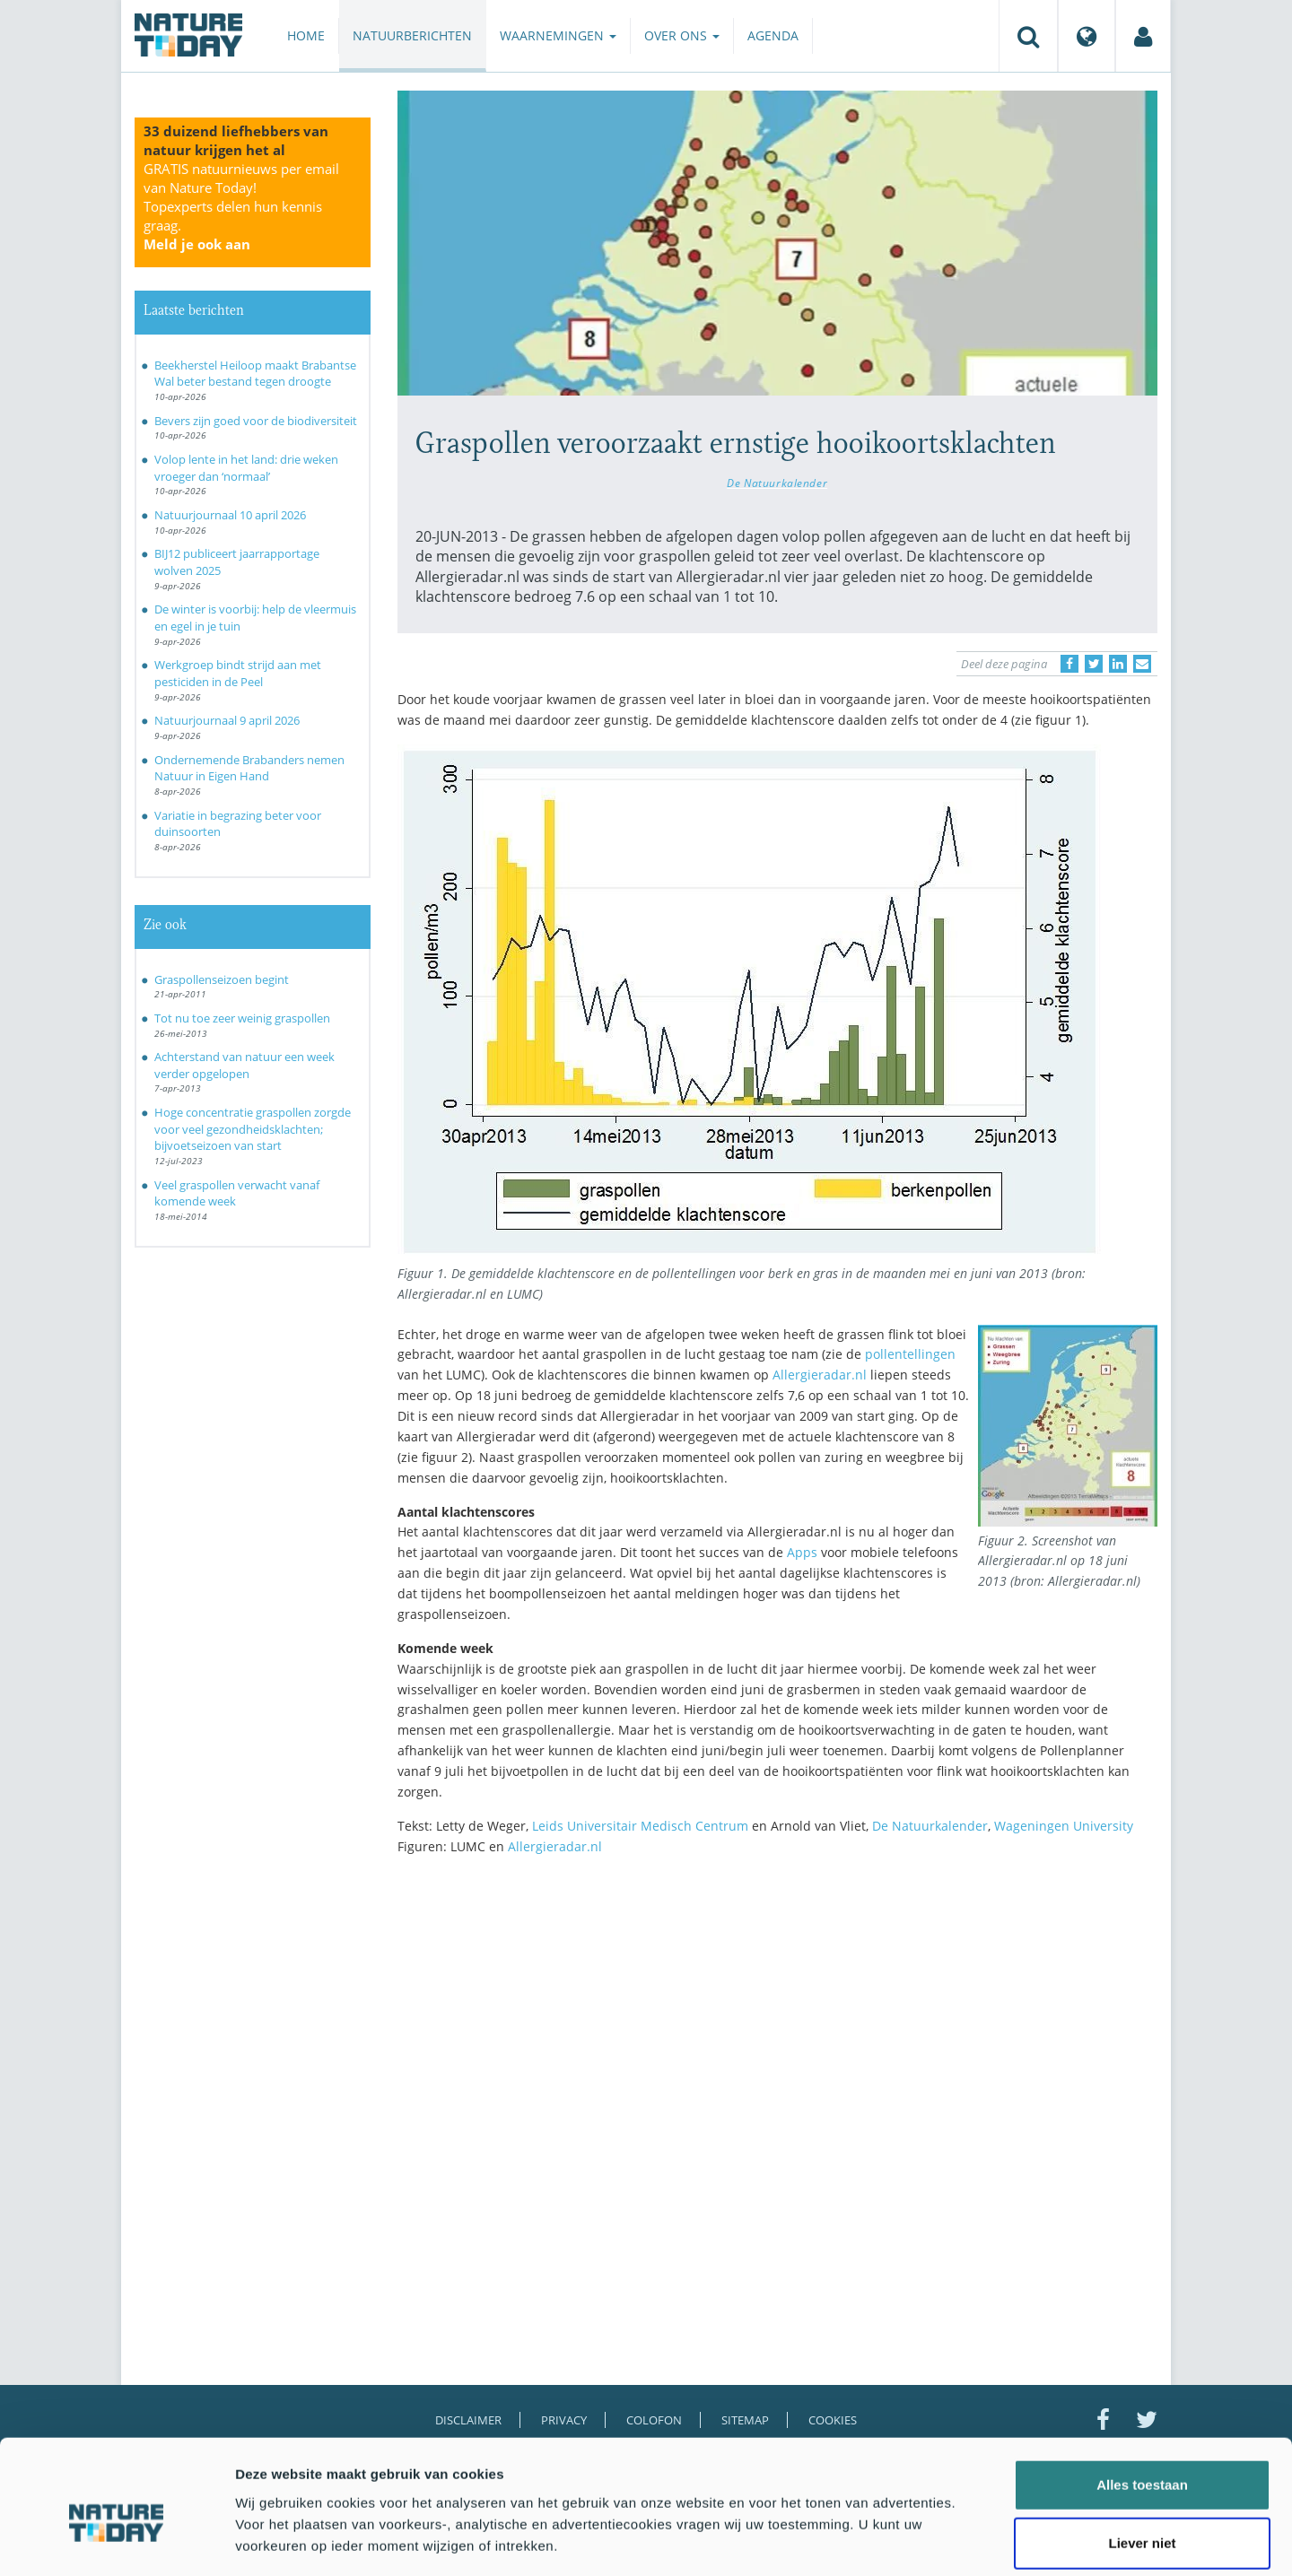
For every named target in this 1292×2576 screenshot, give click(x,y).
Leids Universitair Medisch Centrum (638, 1825)
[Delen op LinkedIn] (1118, 664)
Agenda (773, 35)
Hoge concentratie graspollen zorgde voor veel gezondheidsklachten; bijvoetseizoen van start (252, 1128)
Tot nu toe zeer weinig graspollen (242, 1018)
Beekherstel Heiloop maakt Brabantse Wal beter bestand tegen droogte (255, 373)
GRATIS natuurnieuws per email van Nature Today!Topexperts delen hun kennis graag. (241, 206)
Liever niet (1141, 2458)
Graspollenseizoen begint (221, 979)
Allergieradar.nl (818, 1374)
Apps (804, 1552)
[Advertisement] (777, 2025)
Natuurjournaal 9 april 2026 (227, 720)
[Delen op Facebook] (1069, 664)
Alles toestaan (1142, 2398)
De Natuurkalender (777, 482)
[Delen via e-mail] (1142, 664)
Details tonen (969, 2540)
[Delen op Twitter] (1094, 664)
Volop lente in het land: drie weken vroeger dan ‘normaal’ (246, 467)
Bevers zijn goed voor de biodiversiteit (255, 421)
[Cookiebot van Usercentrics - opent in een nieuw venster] (116, 2541)
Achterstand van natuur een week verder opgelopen (244, 1065)
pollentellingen (910, 1353)
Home (306, 35)
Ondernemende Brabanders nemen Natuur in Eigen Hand (249, 768)
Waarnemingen (558, 35)
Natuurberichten (412, 35)
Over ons (682, 35)
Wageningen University (1063, 1825)
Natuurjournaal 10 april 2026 (230, 515)
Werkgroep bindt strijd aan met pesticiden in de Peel (237, 673)
